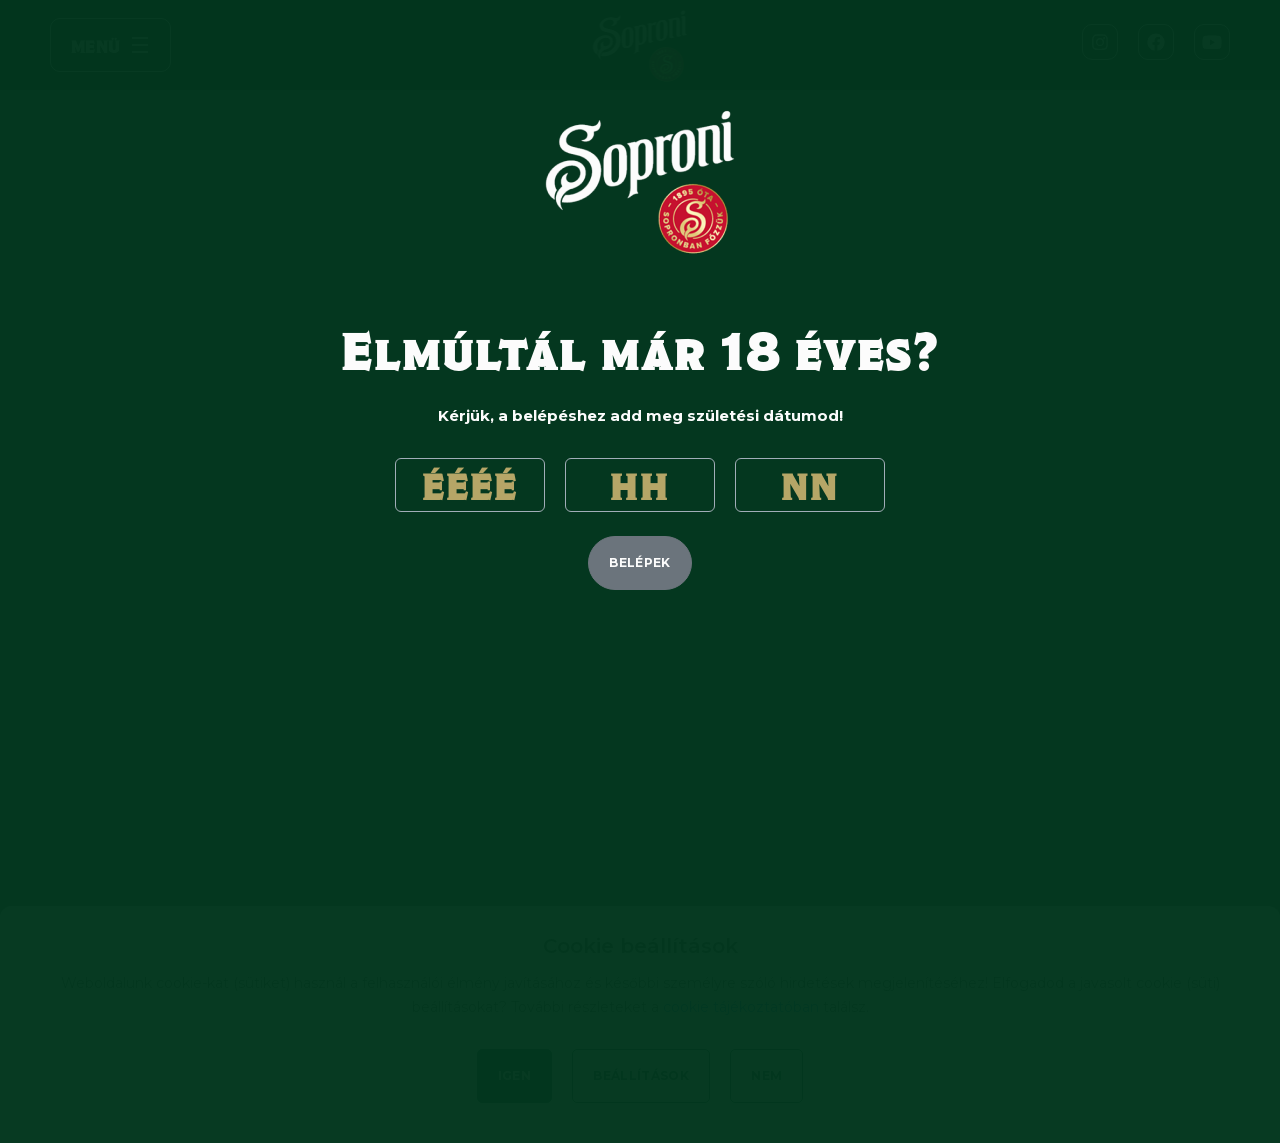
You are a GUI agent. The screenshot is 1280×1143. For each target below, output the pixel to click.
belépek (640, 562)
